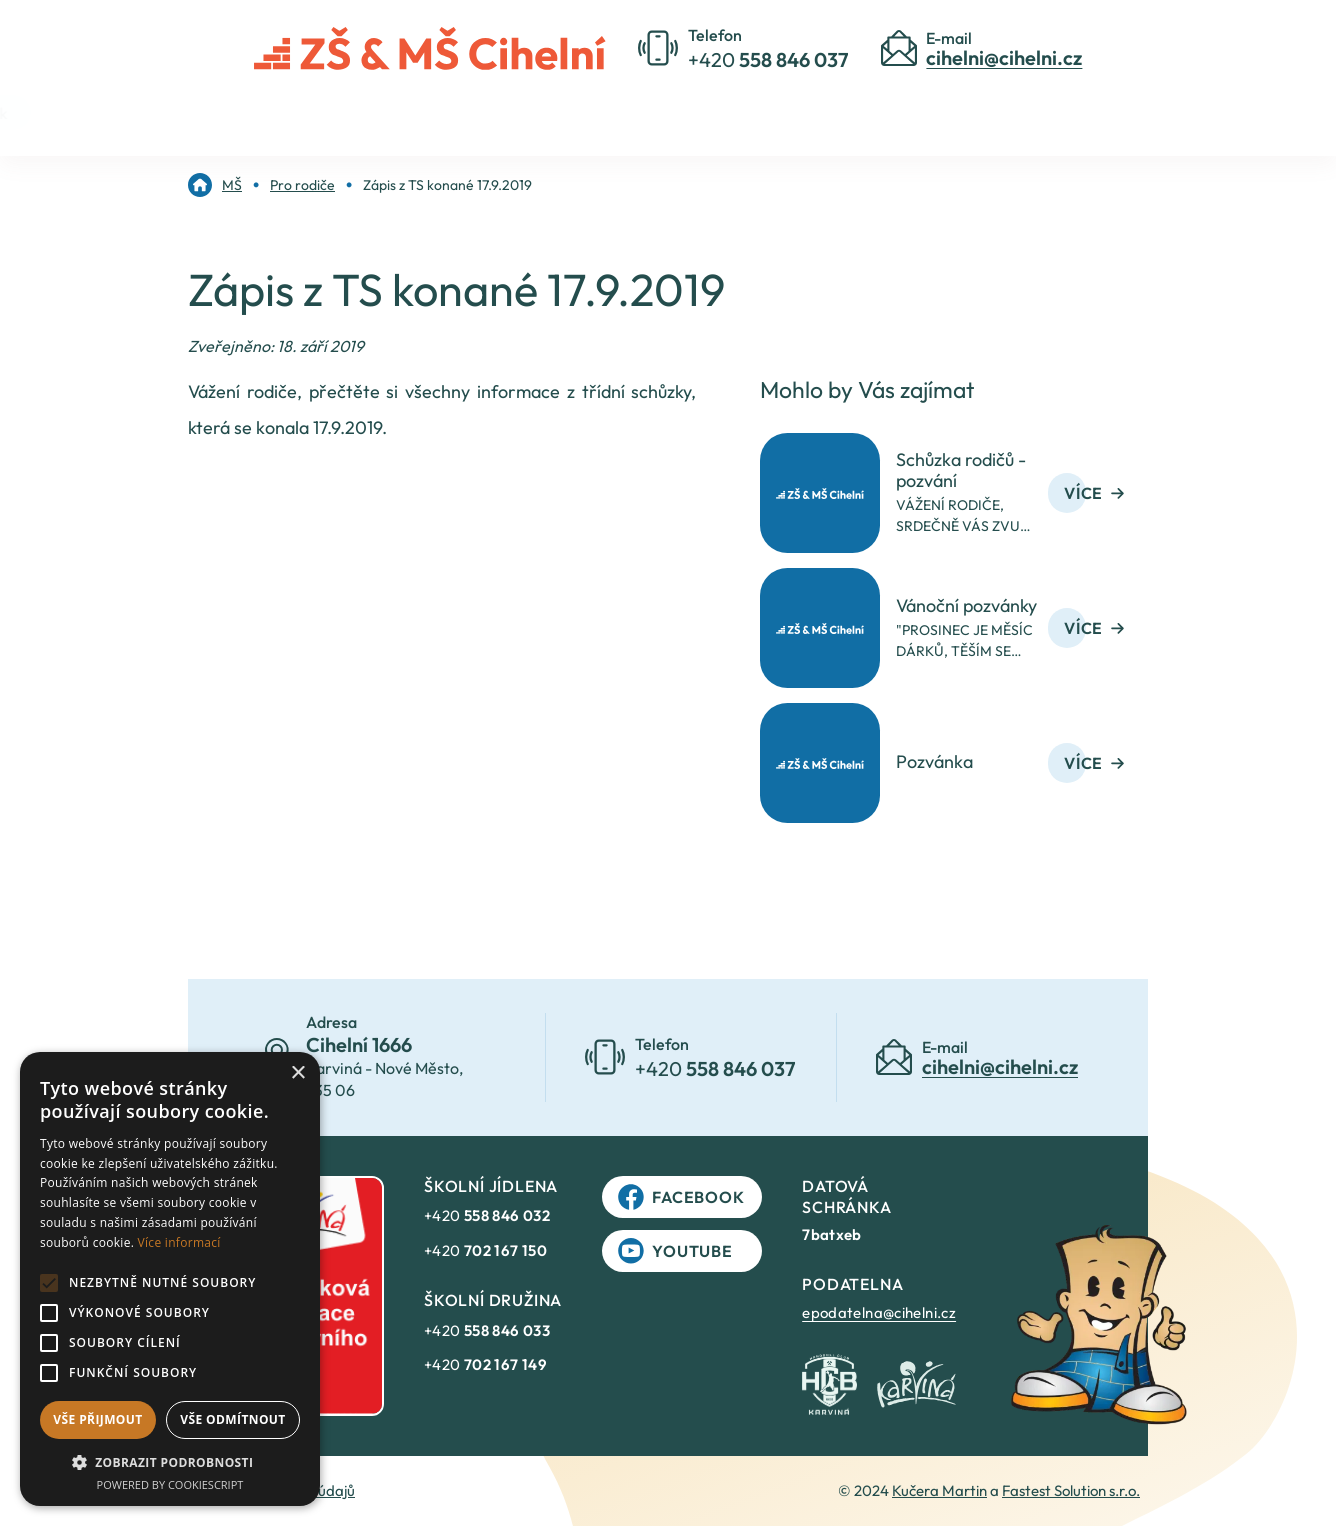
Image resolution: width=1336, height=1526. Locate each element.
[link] (215, 185)
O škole (522, 112)
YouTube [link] (675, 1251)
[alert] (170, 1279)
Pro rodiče (645, 112)
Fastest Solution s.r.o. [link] (1071, 1490)
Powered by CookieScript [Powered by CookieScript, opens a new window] (170, 1484)
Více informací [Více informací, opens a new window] (179, 1242)
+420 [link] (487, 1215)
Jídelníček (900, 112)
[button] (170, 1462)
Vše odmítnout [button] (232, 1419)
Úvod (418, 112)
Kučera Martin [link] (939, 1490)
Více (1094, 493)
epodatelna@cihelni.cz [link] (879, 1312)
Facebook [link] (681, 1197)
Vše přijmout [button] (97, 1419)
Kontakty (773, 112)
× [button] (297, 1073)
